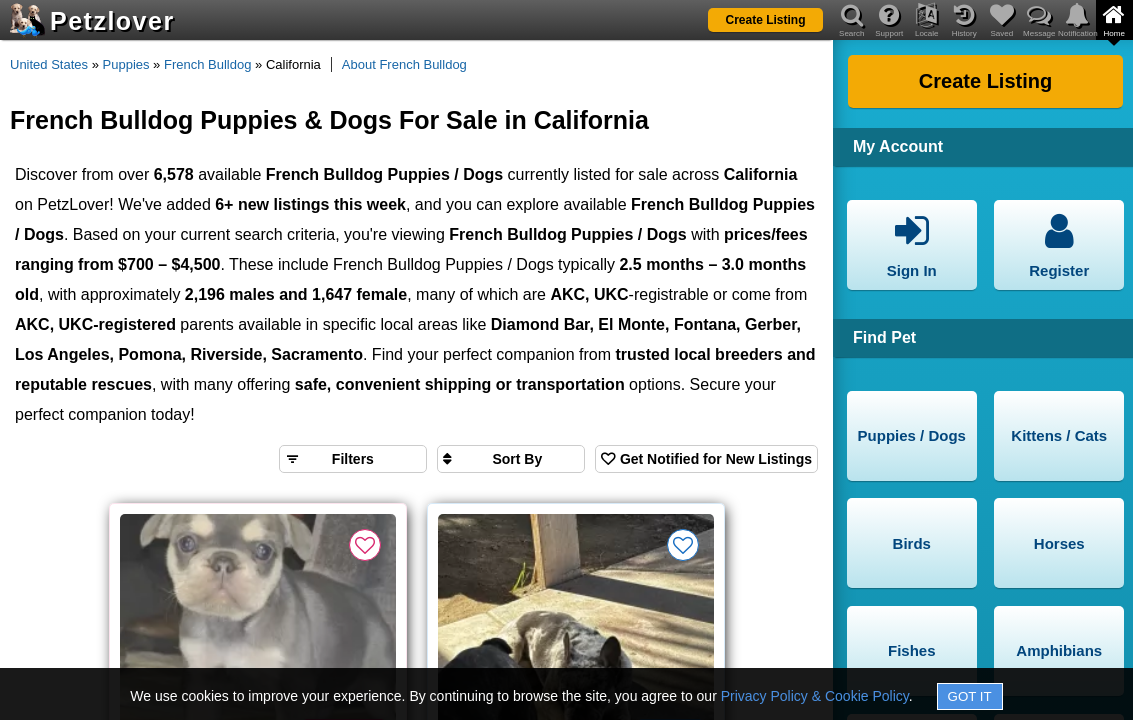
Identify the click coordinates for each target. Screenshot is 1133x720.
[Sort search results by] (511, 459)
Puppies (126, 64)
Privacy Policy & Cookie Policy (815, 696)
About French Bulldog (404, 64)
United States (49, 64)
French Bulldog (207, 64)
